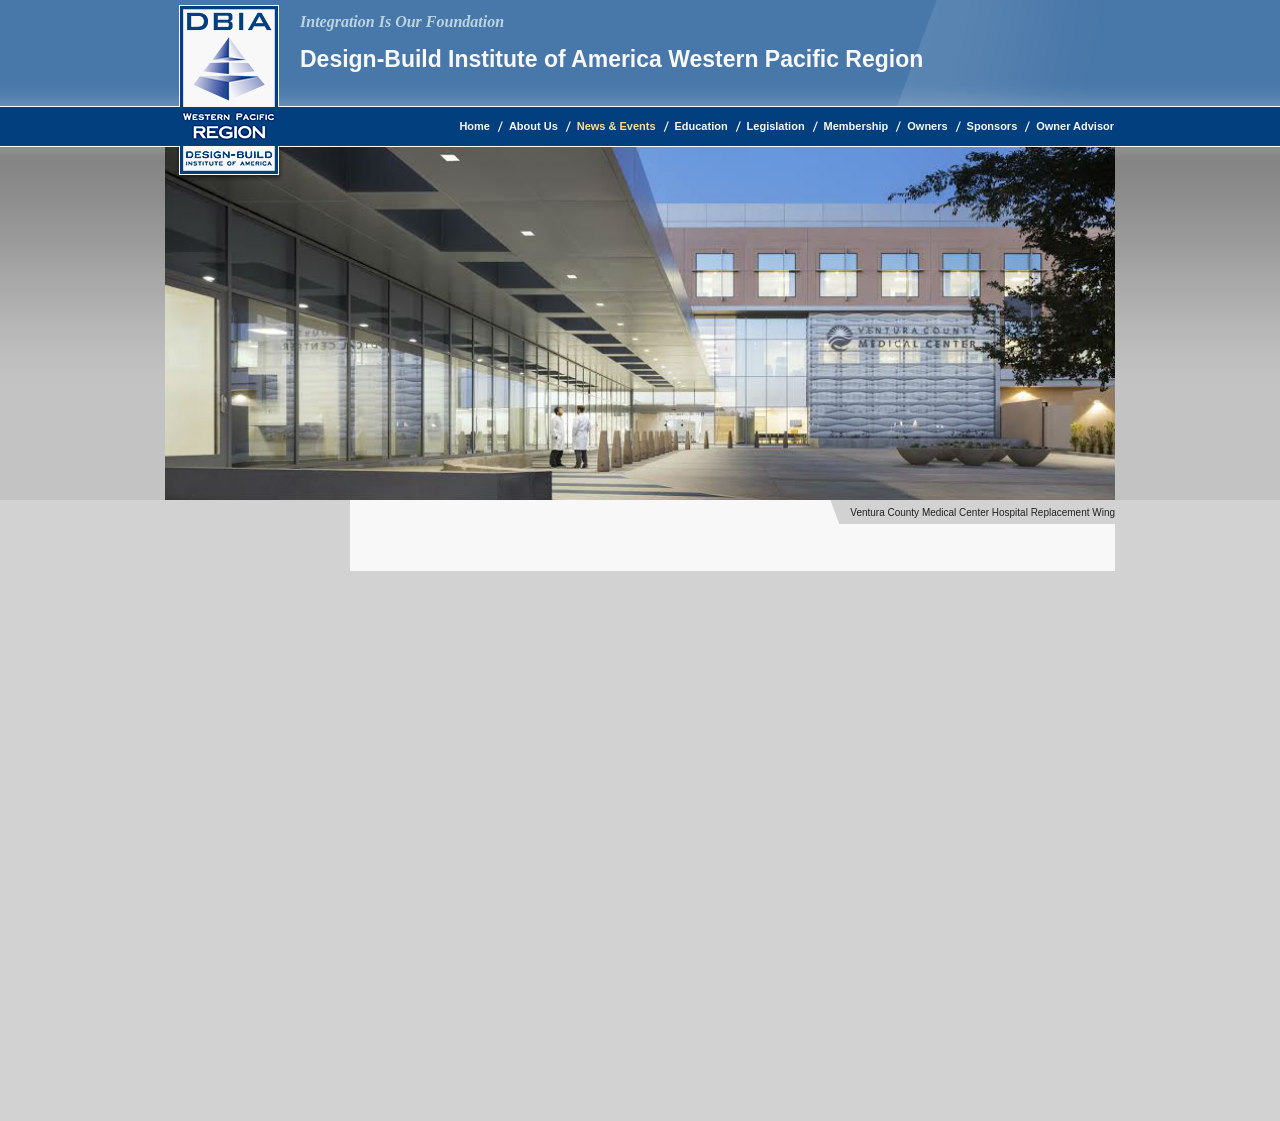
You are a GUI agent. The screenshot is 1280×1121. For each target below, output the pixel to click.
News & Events (616, 126)
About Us (533, 126)
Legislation (776, 126)
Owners (927, 126)
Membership (856, 126)
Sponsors (992, 126)
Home (474, 126)
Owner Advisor (1075, 126)
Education (701, 126)
